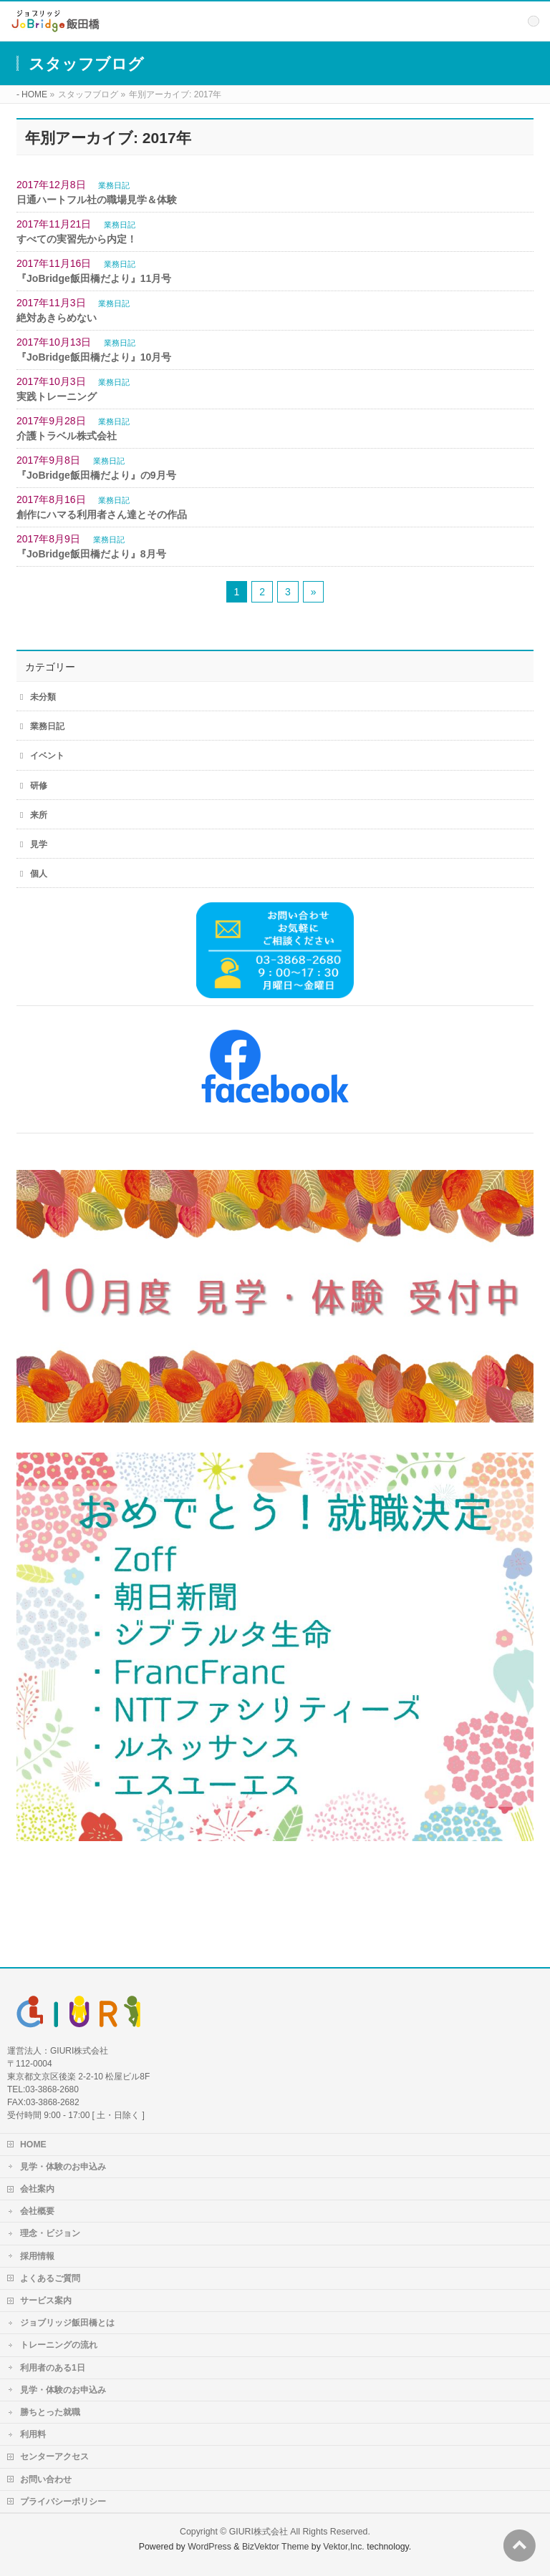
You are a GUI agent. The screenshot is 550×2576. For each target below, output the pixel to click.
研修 (38, 786)
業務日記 (114, 185)
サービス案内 (46, 2301)
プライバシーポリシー (63, 2502)
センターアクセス (54, 2456)
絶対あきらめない (56, 317)
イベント (47, 756)
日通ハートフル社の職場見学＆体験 (96, 199)
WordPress (209, 2547)
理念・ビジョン (50, 2233)
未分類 (43, 697)
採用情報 (37, 2256)
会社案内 (37, 2189)
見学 (38, 844)
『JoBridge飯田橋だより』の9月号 (95, 475)
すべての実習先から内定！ (76, 239)
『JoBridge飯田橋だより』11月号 (93, 278)
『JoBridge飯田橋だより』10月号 (93, 357)
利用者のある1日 (52, 2368)
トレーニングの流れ (58, 2345)
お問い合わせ (46, 2479)
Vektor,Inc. (344, 2547)
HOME (33, 2145)
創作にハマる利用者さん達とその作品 (101, 514)
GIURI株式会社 (258, 2532)
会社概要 (37, 2211)
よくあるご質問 (50, 2278)
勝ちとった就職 (50, 2412)
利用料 (33, 2434)
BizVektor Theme (275, 2547)
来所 (38, 815)
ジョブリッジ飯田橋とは (67, 2323)
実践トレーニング (56, 396)
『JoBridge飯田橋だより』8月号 (90, 554)
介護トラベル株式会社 (66, 435)
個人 (38, 874)
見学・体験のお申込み (63, 2167)
